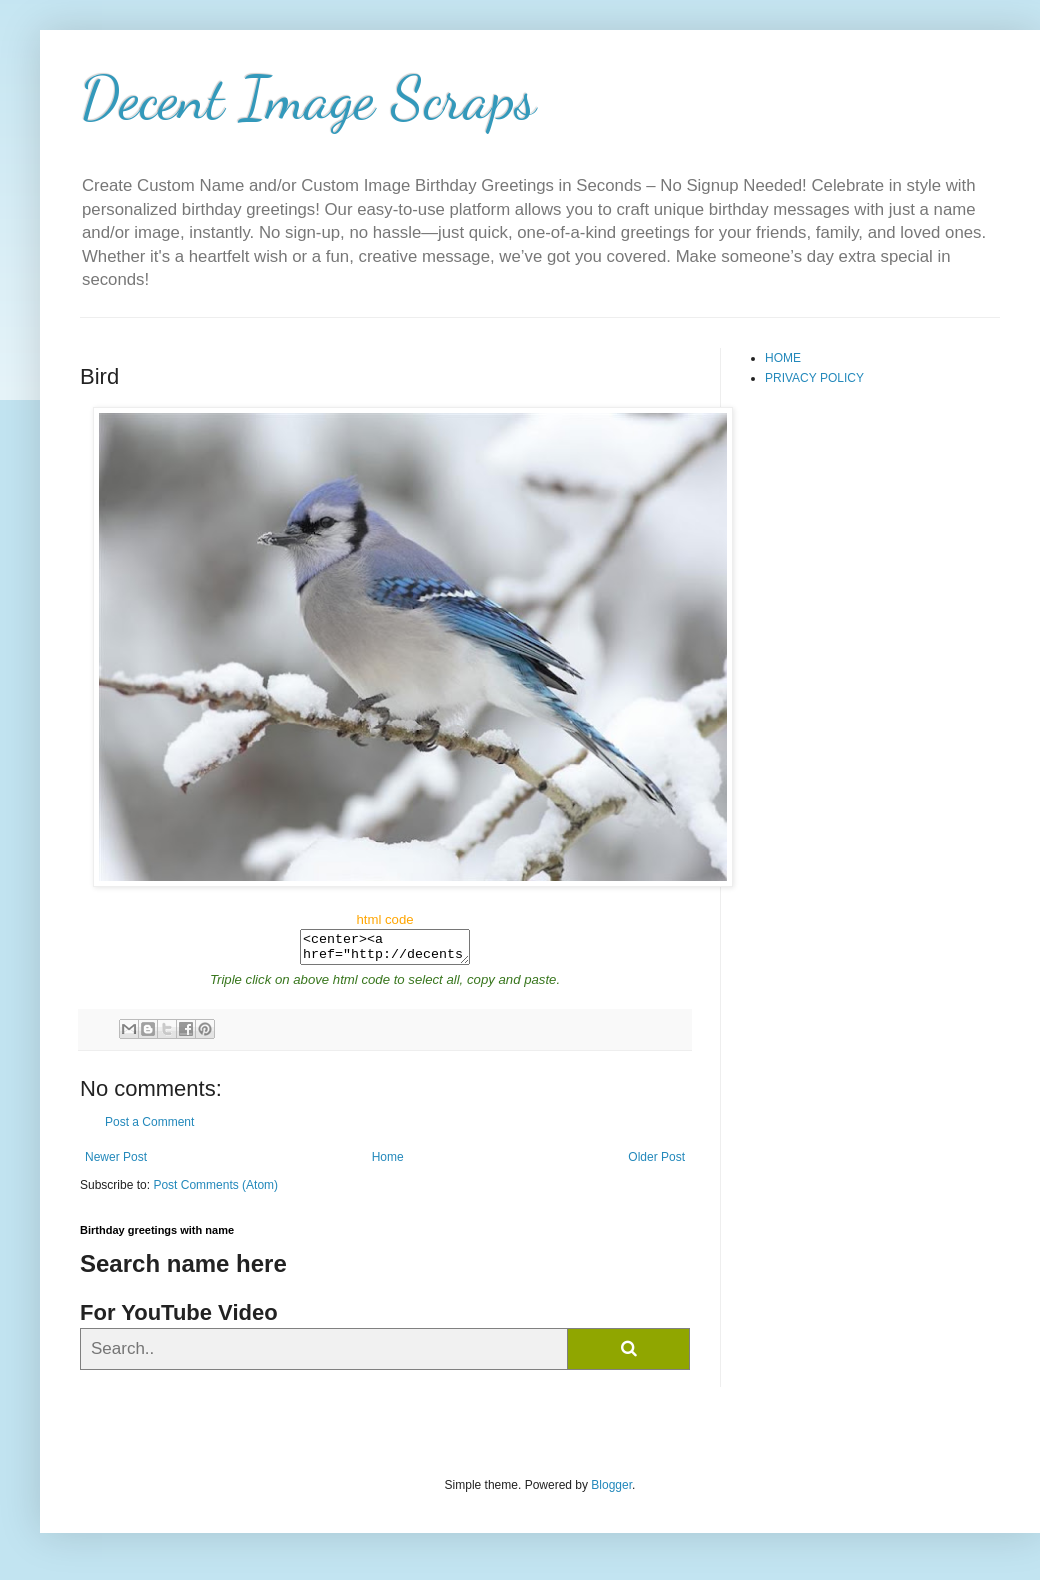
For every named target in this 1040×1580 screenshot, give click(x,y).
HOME (783, 358)
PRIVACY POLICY (814, 378)
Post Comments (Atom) (215, 1191)
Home (388, 1163)
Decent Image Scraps (308, 98)
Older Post (656, 1163)
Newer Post (116, 1163)
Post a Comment (149, 1128)
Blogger (611, 1491)
